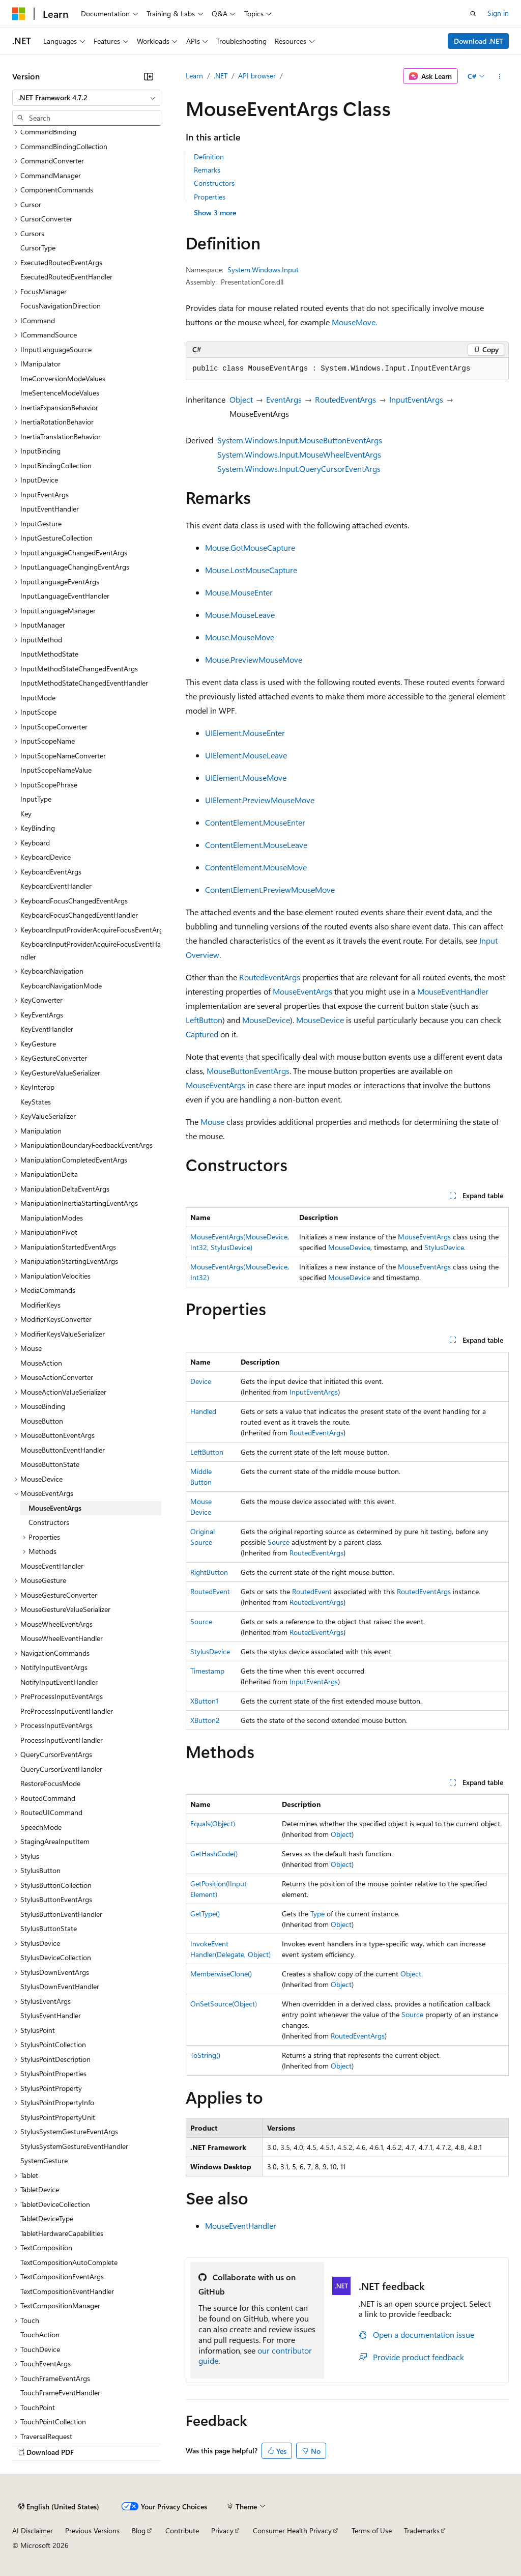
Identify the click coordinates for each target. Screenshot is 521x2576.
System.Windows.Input (263, 269)
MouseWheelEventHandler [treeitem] (61, 1638)
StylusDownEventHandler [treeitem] (59, 1986)
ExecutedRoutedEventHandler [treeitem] (66, 276)
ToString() (205, 2055)
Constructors (214, 183)
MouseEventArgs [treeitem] (54, 1508)
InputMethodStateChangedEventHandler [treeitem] (84, 683)
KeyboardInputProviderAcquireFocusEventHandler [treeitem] (90, 950)
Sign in (498, 13)
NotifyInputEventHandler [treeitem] (59, 1682)
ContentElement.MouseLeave (256, 844)
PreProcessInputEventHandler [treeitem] (66, 1711)
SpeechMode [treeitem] (41, 1827)
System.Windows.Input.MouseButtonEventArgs (299, 440)
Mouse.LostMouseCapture (251, 569)
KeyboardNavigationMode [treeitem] (61, 985)
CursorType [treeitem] (37, 247)
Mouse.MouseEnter (239, 592)
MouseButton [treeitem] (41, 1421)
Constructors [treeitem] (48, 1522)
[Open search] (473, 14)
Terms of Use (372, 2530)
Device (200, 1381)
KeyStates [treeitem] (35, 1102)
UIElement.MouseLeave (246, 755)
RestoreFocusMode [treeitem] (50, 1783)
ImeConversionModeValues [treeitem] (62, 378)
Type (317, 1913)
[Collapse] (148, 76)
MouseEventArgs (302, 991)
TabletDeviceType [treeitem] (46, 2218)
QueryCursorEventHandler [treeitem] (61, 1769)
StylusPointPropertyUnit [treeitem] (57, 2117)
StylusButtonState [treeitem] (48, 1928)
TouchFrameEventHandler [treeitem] (60, 2392)
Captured (202, 1034)
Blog (139, 2530)
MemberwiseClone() (221, 1973)
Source (279, 1542)
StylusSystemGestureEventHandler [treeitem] (74, 2146)
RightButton (209, 1572)
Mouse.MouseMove (239, 637)
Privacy (222, 2530)
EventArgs (284, 399)
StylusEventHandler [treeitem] (50, 2015)
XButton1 (204, 1701)
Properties (209, 197)
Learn (194, 75)
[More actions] (500, 76)
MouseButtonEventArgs (248, 1070)
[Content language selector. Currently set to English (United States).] (58, 2507)
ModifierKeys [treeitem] (40, 1305)
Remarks (207, 170)
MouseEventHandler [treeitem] (51, 1566)
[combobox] (86, 98)
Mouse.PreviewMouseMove (253, 659)
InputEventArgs (416, 399)
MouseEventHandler (452, 991)
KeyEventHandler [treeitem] (46, 1029)
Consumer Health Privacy (292, 2530)
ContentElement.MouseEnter (255, 822)
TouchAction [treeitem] (40, 2334)
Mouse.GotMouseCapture (250, 547)
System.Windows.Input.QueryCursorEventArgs (299, 468)
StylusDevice (444, 1247)
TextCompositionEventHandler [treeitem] (67, 2291)
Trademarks (422, 2530)
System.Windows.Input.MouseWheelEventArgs (299, 454)
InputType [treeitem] (35, 799)
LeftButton (204, 1019)
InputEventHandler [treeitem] (49, 509)
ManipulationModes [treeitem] (51, 1218)
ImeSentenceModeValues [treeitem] (59, 393)
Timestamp (207, 1671)
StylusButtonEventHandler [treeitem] (61, 1914)
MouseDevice (266, 1019)
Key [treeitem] (26, 813)
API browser (257, 75)
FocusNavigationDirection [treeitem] (60, 305)
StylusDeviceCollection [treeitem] (55, 1957)
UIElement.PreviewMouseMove (259, 800)
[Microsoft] (18, 13)
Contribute (182, 2530)
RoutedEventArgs (345, 399)
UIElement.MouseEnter (245, 732)
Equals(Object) (212, 1823)
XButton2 (205, 1720)
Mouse (212, 1121)
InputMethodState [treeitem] (49, 654)
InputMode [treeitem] (37, 697)
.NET (220, 75)
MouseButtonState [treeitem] (49, 1464)
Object (241, 399)
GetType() (205, 1913)
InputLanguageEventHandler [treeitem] (64, 596)
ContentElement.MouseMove (256, 867)
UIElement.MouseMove (245, 777)
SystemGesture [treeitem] (44, 2160)
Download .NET (478, 41)
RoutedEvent (210, 1591)
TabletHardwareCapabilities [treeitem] (61, 2233)
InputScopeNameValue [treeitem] (56, 770)
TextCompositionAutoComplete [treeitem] (69, 2262)
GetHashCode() (214, 1853)
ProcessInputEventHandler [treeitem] (61, 1740)
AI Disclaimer (32, 2530)
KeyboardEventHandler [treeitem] (56, 886)
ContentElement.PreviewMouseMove (270, 889)
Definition (209, 156)
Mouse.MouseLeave (240, 614)
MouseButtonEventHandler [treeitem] (62, 1450)
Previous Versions (92, 2530)
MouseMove (353, 322)
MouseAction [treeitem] (41, 1363)
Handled (203, 1411)
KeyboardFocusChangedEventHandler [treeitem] (79, 915)
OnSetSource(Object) (223, 2003)
